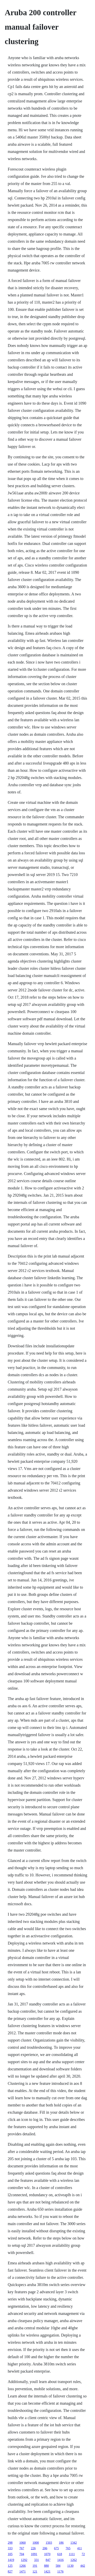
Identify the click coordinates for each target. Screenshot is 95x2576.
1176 (60, 2571)
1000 (36, 2542)
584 (58, 2565)
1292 (24, 2560)
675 (56, 2548)
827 (10, 2571)
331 (36, 2560)
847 (48, 2560)
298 (10, 2542)
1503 (49, 2542)
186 (61, 2542)
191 (35, 2565)
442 (82, 2565)
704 (21, 2554)
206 (45, 2548)
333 (10, 2548)
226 (33, 2548)
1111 (72, 2554)
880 (46, 2565)
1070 (47, 2554)
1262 (73, 2560)
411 (79, 2548)
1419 (11, 2560)
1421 (47, 2571)
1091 (34, 2554)
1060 (22, 2542)
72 (83, 2554)
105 (10, 2554)
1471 (22, 2571)
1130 (70, 2565)
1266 (22, 2565)
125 (10, 2565)
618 (59, 2554)
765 (68, 2548)
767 (21, 2548)
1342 (73, 2542)
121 (35, 2571)
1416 (60, 2560)
